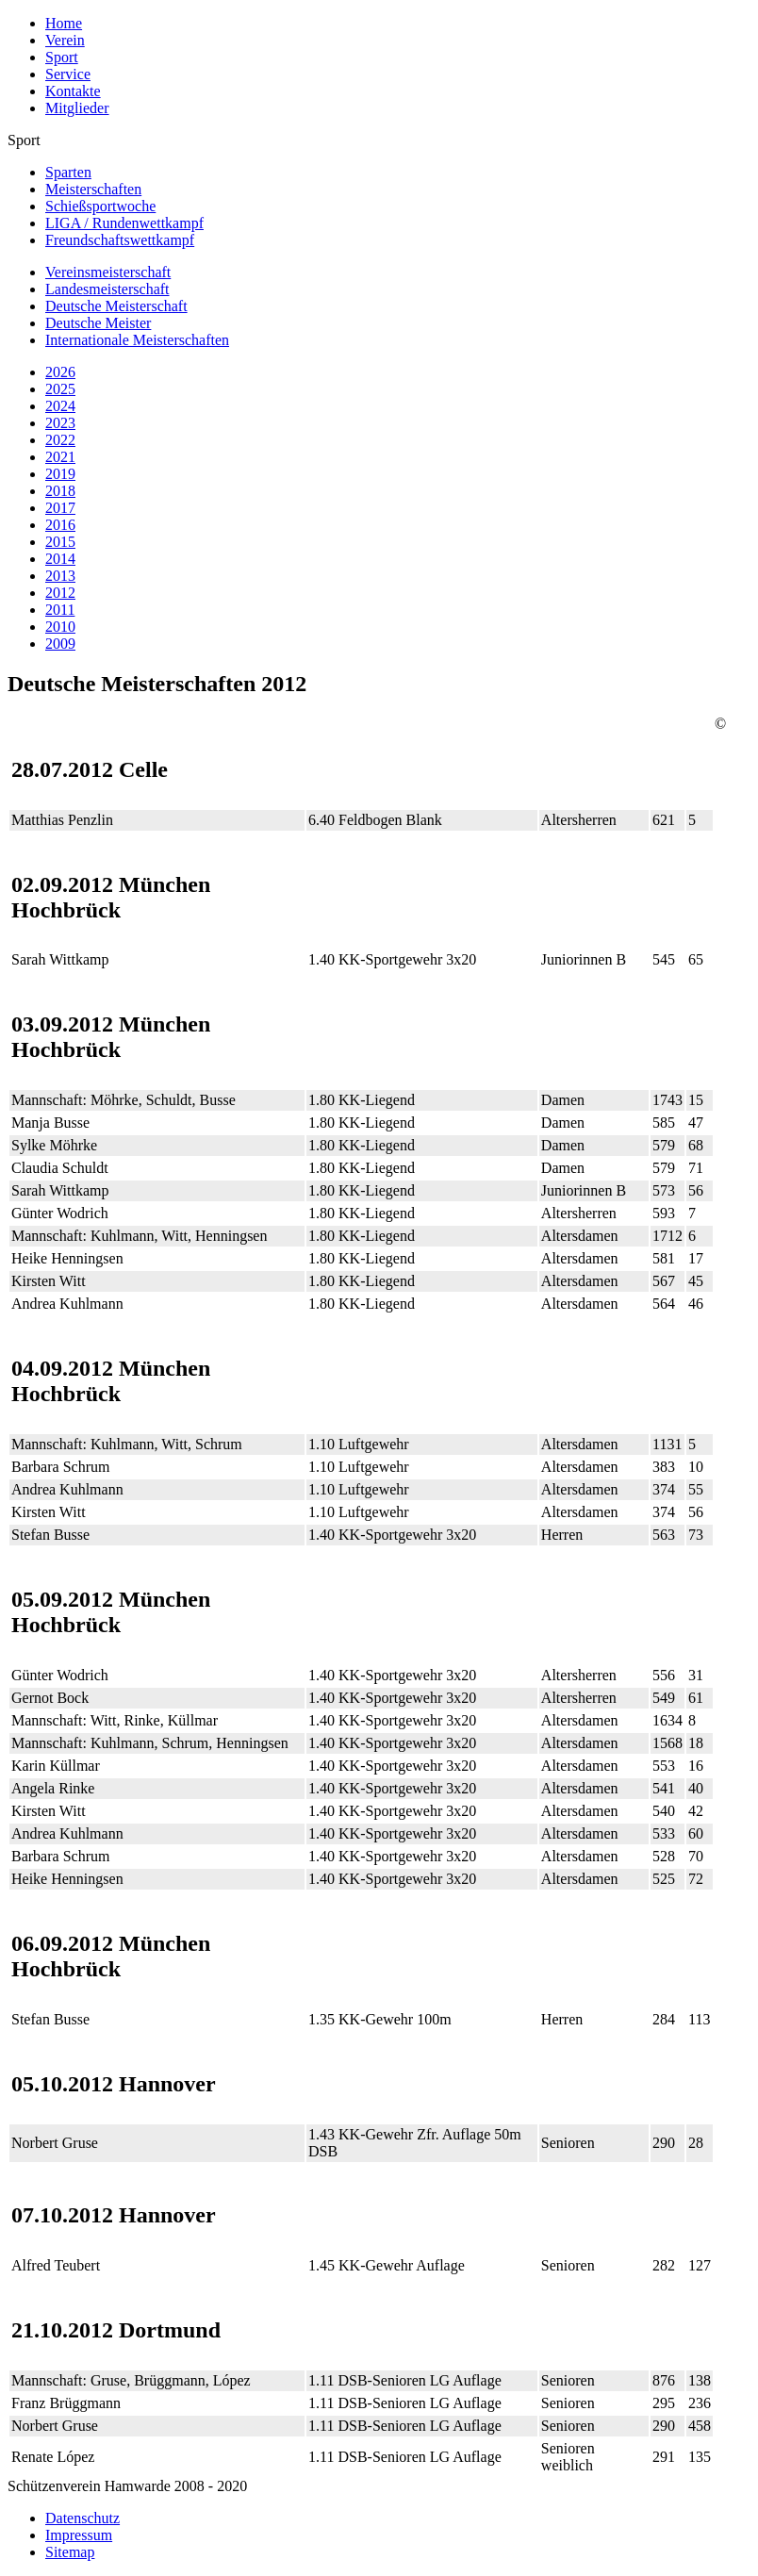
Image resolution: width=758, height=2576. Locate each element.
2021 (60, 457)
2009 (60, 644)
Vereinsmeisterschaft (108, 272)
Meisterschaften (93, 189)
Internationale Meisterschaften (137, 340)
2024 (60, 406)
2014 (60, 559)
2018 (60, 491)
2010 (60, 627)
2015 (60, 542)
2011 (59, 610)
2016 (60, 525)
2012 (60, 593)
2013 (60, 576)
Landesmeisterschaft (107, 289)
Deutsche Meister (98, 323)
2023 (60, 423)
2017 (60, 508)
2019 (60, 474)
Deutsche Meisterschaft (116, 306)
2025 (60, 389)
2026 (60, 372)
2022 (60, 440)
